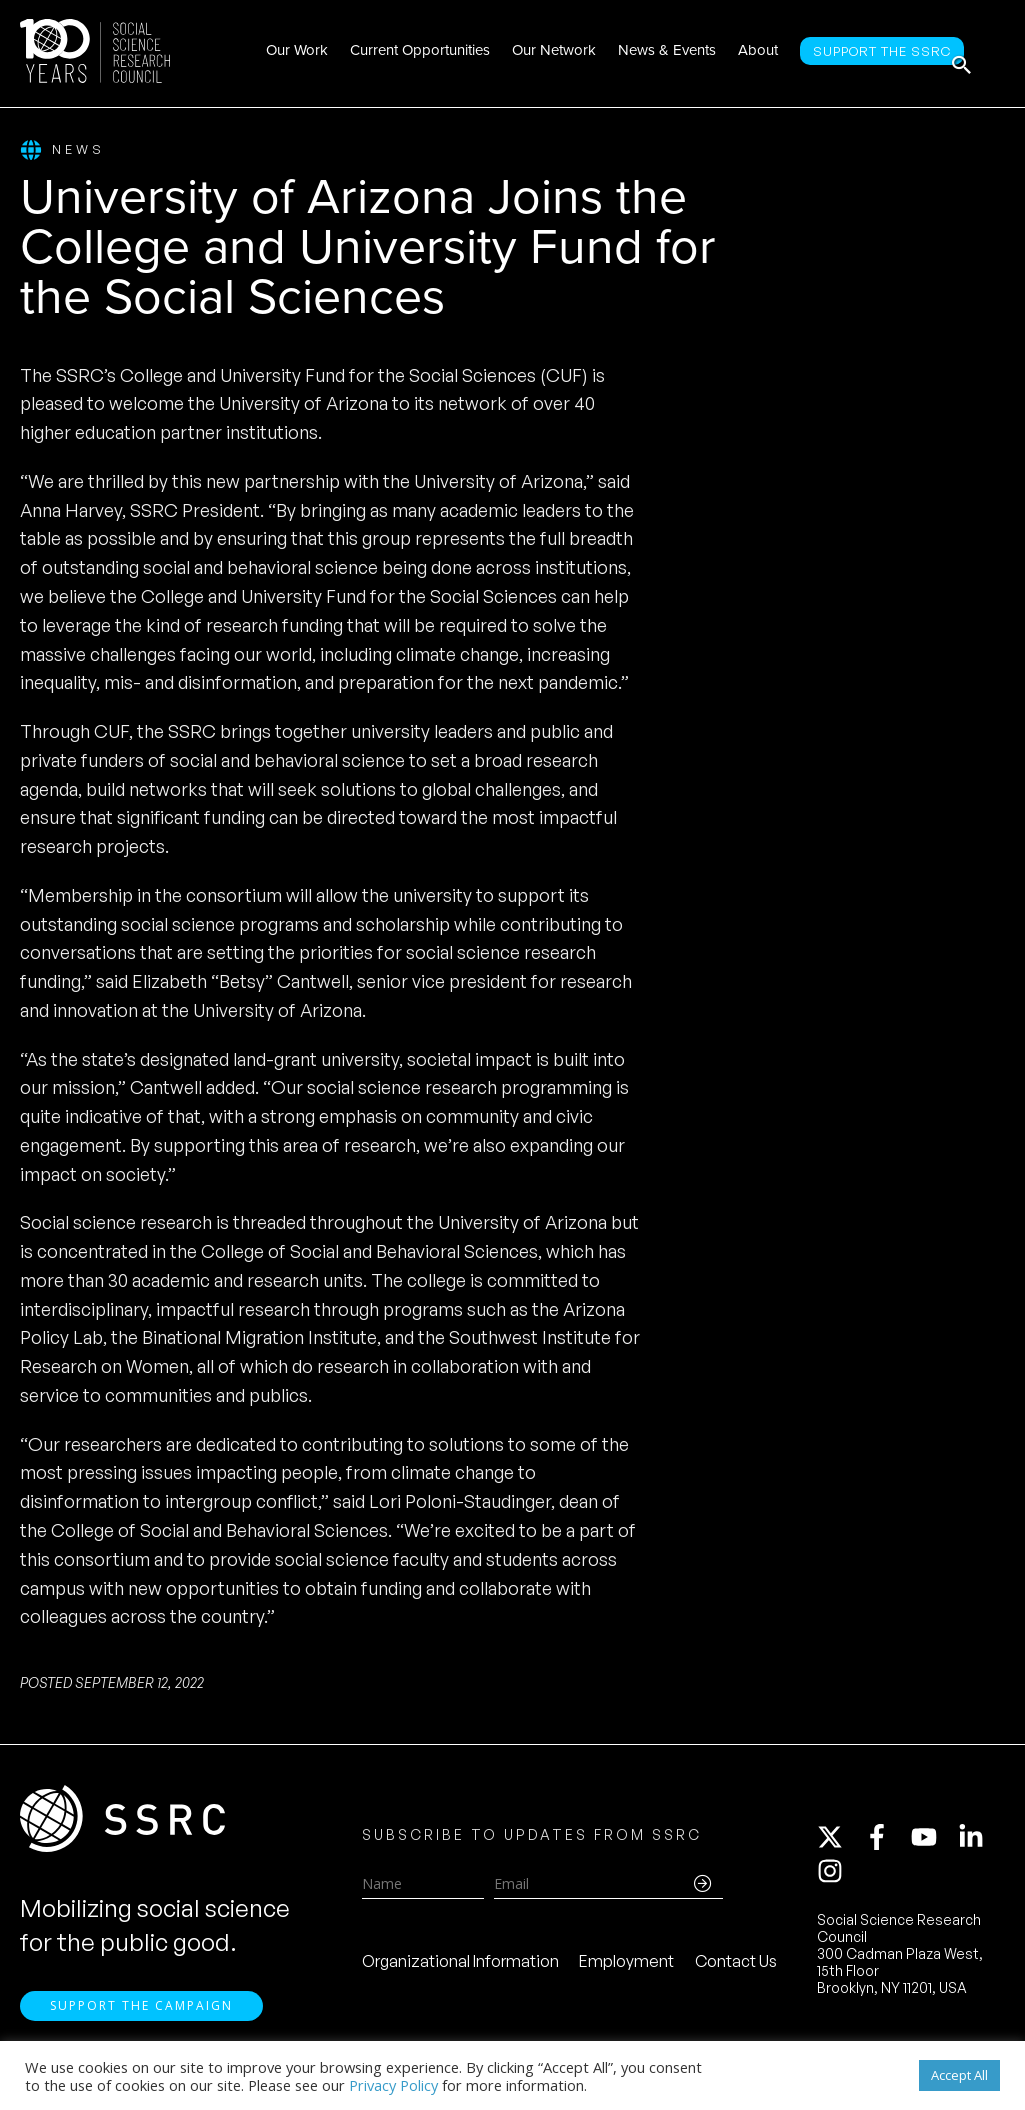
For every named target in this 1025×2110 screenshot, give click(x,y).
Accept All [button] (959, 2075)
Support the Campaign (141, 2030)
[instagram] (834, 1884)
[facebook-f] (886, 1850)
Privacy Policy (393, 2085)
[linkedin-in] (980, 1850)
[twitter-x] (839, 1850)
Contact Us (736, 1974)
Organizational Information (460, 1974)
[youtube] (933, 1850)
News (62, 150)
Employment (626, 1974)
